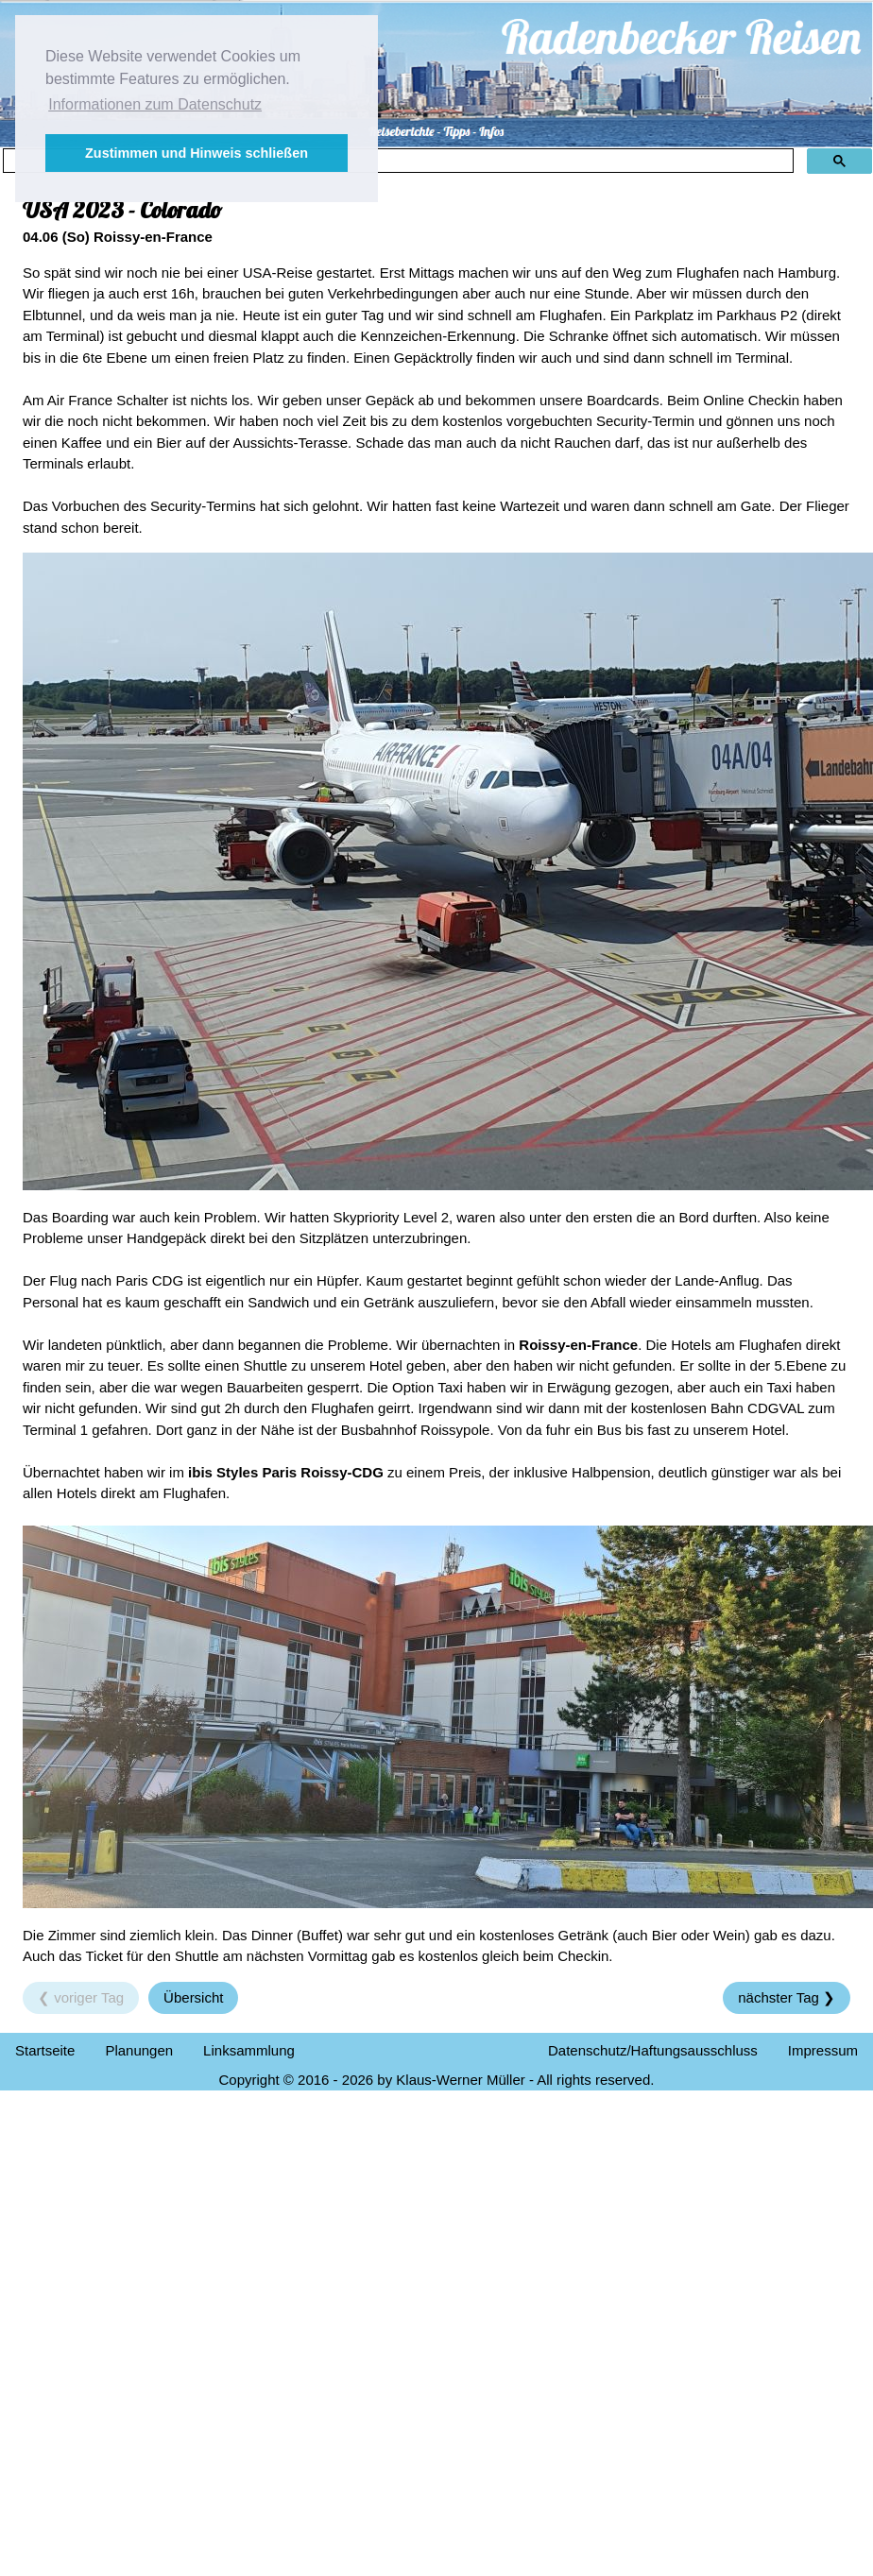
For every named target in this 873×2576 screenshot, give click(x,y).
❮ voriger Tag (81, 1997)
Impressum (823, 2050)
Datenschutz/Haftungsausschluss (653, 2050)
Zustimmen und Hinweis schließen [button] (196, 153)
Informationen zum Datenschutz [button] (155, 104)
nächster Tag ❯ (786, 1997)
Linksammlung (249, 2050)
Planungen (139, 2050)
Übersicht (193, 1997)
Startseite (45, 2050)
